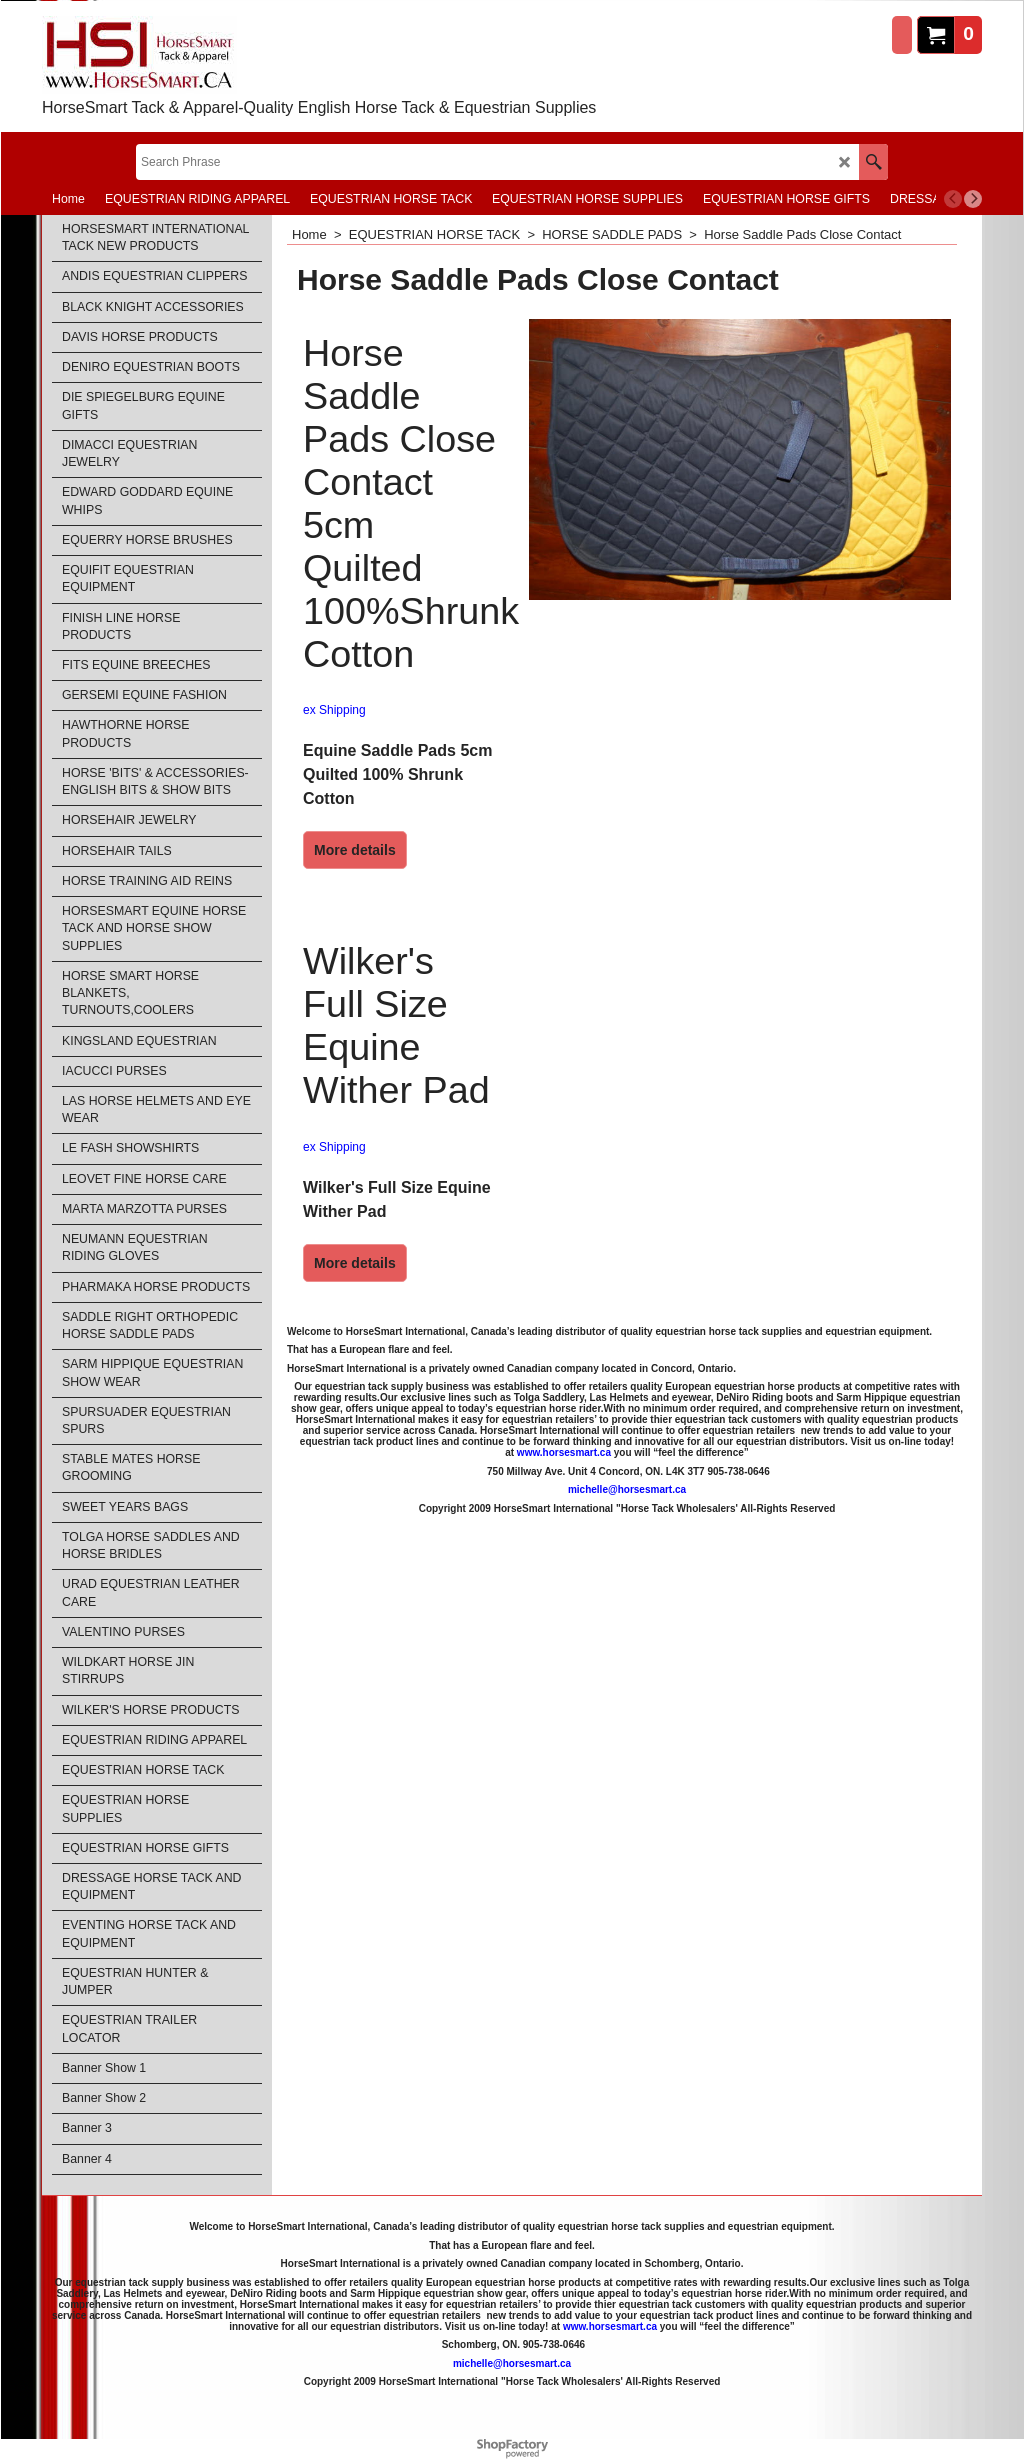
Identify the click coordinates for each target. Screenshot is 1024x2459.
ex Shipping (334, 710)
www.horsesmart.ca (564, 1452)
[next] (973, 199)
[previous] (953, 199)
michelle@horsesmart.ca (627, 1489)
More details (355, 850)
